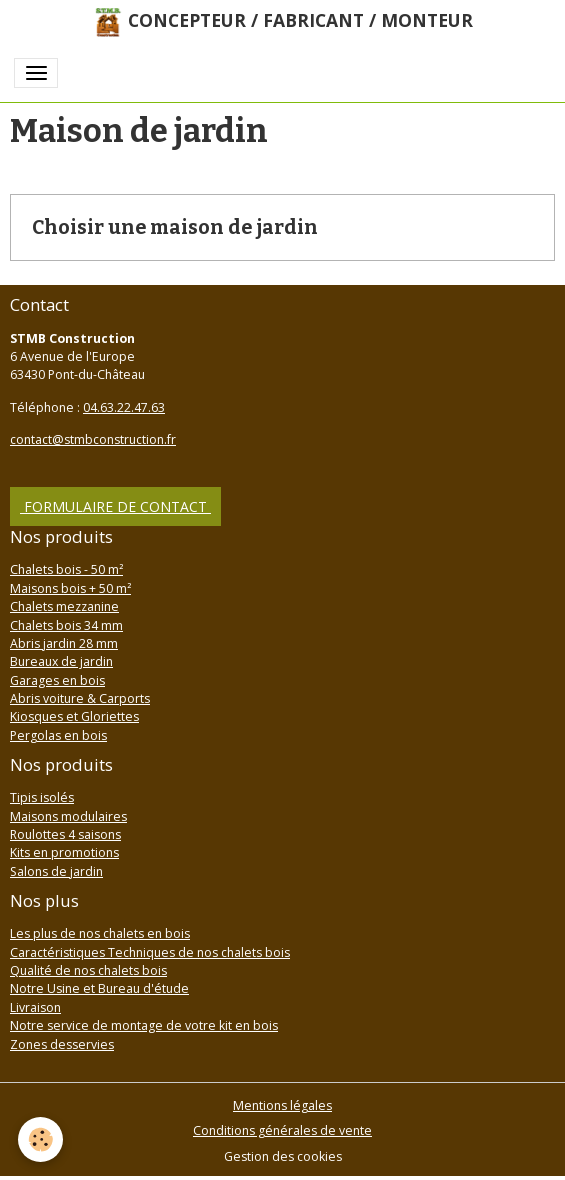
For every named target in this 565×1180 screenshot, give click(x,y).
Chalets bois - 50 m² (66, 569)
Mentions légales (282, 1105)
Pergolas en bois (58, 735)
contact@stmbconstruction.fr (93, 439)
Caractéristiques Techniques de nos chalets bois (150, 952)
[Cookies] (40, 1139)
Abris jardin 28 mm (64, 643)
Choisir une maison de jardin (175, 227)
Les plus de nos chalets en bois (100, 933)
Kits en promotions (64, 852)
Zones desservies (62, 1044)
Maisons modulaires (68, 816)
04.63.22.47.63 (124, 407)
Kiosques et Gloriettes (74, 716)
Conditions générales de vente (282, 1130)
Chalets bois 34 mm (66, 625)
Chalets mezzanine (64, 606)
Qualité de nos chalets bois (88, 970)
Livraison (35, 1007)
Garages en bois (57, 680)
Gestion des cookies (283, 1156)
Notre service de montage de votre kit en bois (144, 1025)
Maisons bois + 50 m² (70, 588)
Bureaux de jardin (61, 661)
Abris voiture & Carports (80, 698)
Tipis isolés (42, 797)
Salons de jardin (56, 871)
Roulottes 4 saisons (65, 834)
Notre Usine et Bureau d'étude (99, 988)
